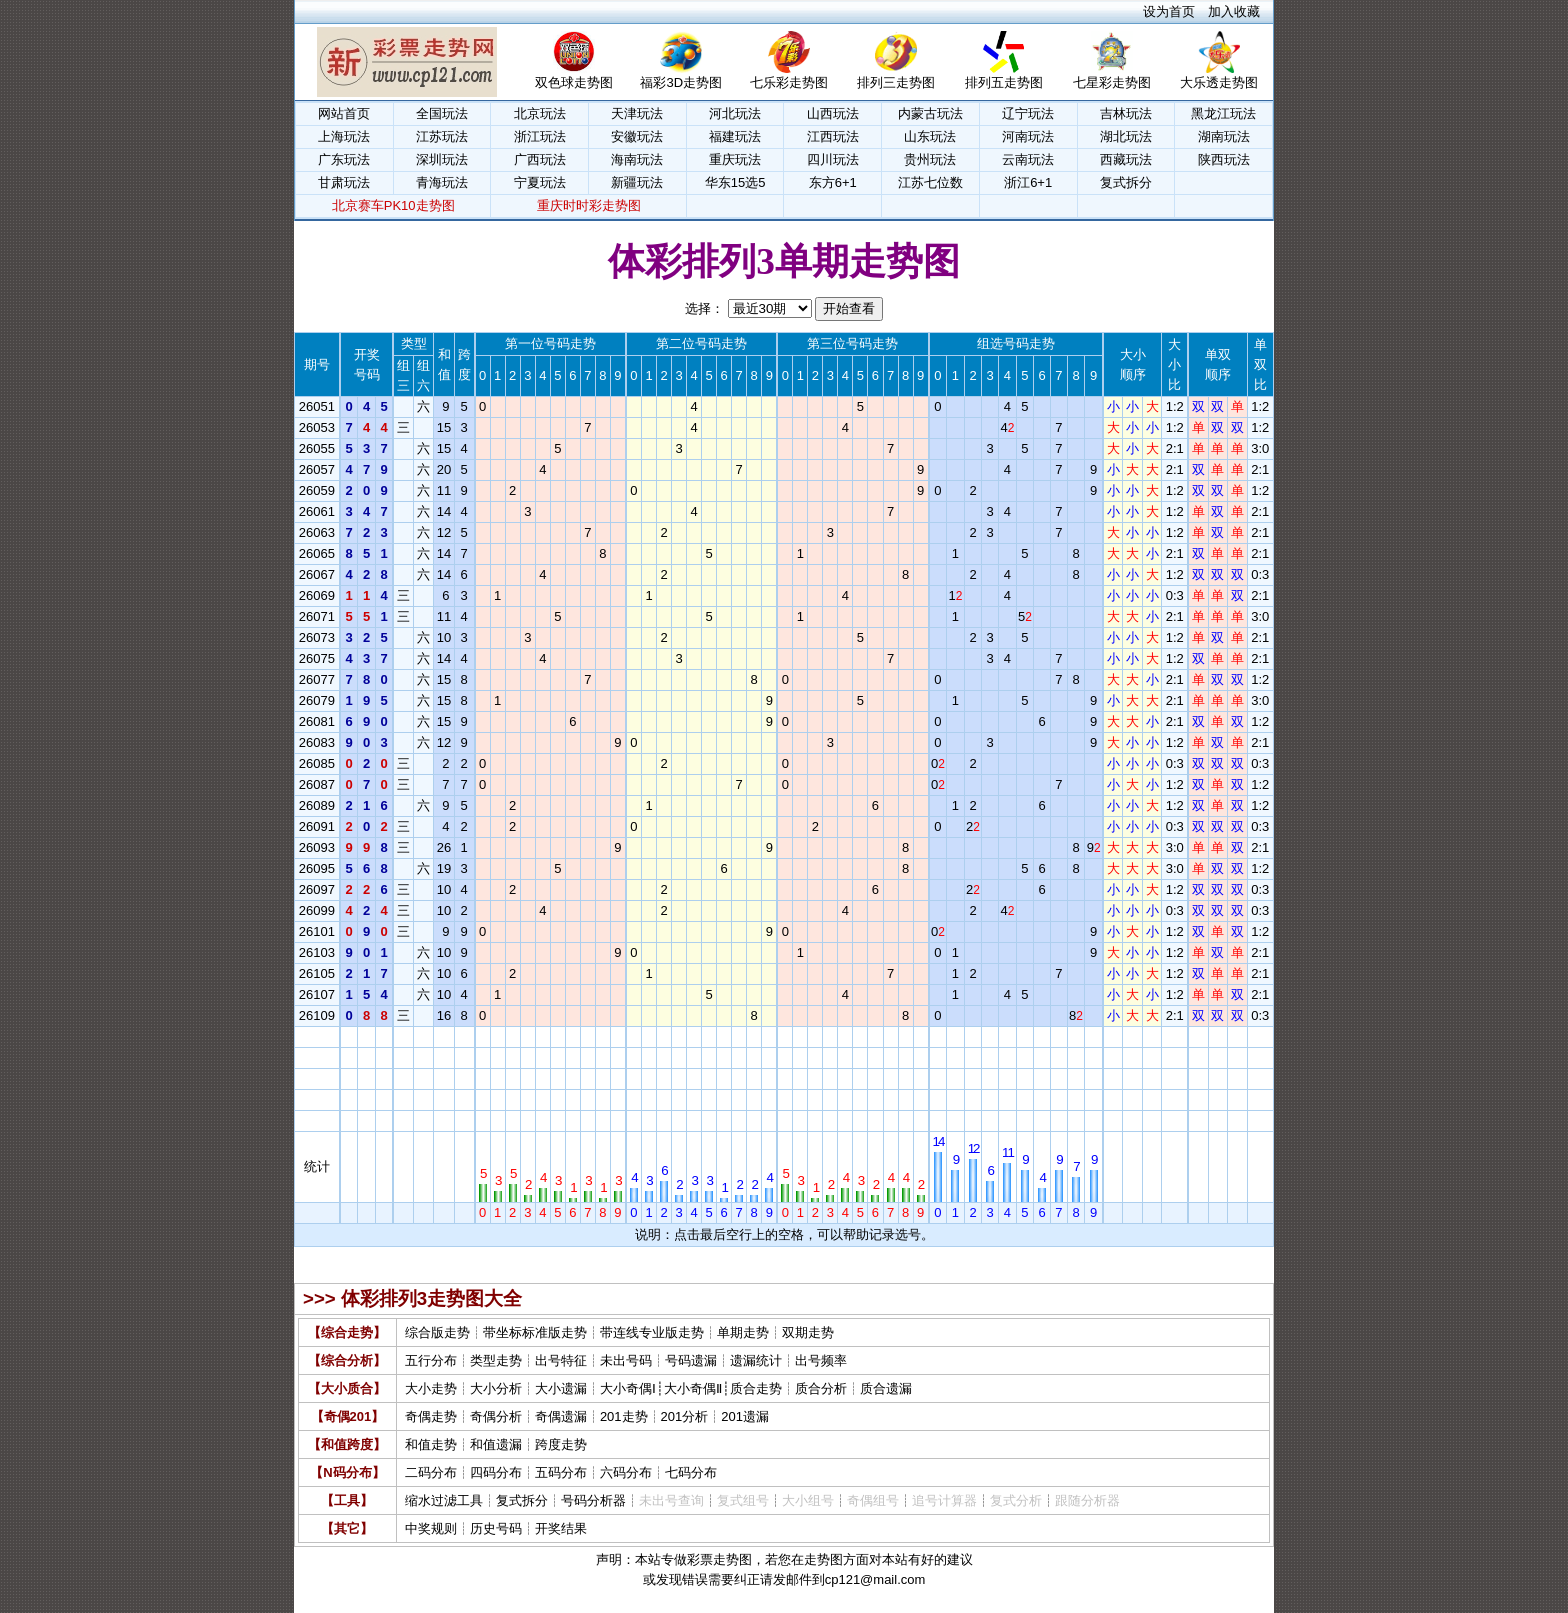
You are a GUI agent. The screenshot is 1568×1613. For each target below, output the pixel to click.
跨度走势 (561, 1444)
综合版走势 (437, 1332)
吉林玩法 (1126, 113)
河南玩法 (1028, 136)
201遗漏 (745, 1416)
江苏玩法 (442, 136)
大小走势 (431, 1388)
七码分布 (691, 1472)
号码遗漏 (691, 1360)
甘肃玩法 (344, 182)
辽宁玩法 (1028, 113)
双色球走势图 (574, 75)
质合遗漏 (886, 1388)
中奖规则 (431, 1528)
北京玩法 (540, 113)
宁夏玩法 (540, 182)
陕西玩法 (1224, 159)
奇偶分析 (496, 1416)
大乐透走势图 (1219, 75)
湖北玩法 (1126, 136)
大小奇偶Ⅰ (628, 1388)
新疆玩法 (637, 182)
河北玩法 (735, 113)
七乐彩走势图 (789, 75)
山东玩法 (930, 136)
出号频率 (821, 1360)
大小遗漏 (561, 1388)
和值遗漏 (496, 1444)
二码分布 (431, 1472)
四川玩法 (833, 159)
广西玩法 (540, 159)
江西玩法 (833, 136)
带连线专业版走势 (652, 1332)
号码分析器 (593, 1500)
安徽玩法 (637, 136)
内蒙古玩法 (930, 113)
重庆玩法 (735, 159)
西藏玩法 (1126, 159)
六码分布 (626, 1472)
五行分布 (431, 1360)
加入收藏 (1234, 11)
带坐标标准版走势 (535, 1332)
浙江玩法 (540, 136)
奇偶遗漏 (561, 1416)
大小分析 (496, 1388)
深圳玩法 (442, 159)
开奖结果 (561, 1528)
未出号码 (626, 1360)
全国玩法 (442, 113)
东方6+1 (833, 182)
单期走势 (743, 1332)
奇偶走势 (431, 1416)
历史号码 (496, 1528)
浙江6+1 (1028, 182)
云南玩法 (1028, 159)
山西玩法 (833, 113)
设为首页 (1169, 11)
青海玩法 (442, 182)
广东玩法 (344, 159)
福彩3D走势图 (681, 75)
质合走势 (756, 1388)
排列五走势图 (1004, 75)
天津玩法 (637, 113)
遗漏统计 (756, 1360)
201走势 (624, 1416)
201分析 (685, 1416)
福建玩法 (735, 136)
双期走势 (808, 1332)
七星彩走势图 (1112, 75)
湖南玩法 (1224, 136)
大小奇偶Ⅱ (693, 1388)
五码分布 (561, 1472)
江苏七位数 (930, 182)
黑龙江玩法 (1223, 113)
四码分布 (496, 1472)
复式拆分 (1126, 182)
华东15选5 (735, 182)
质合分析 (821, 1388)
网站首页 (344, 113)
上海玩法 (344, 136)
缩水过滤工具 (444, 1500)
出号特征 (561, 1360)
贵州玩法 (930, 159)
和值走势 (431, 1444)
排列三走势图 (896, 75)
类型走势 (496, 1360)
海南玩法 (637, 159)
